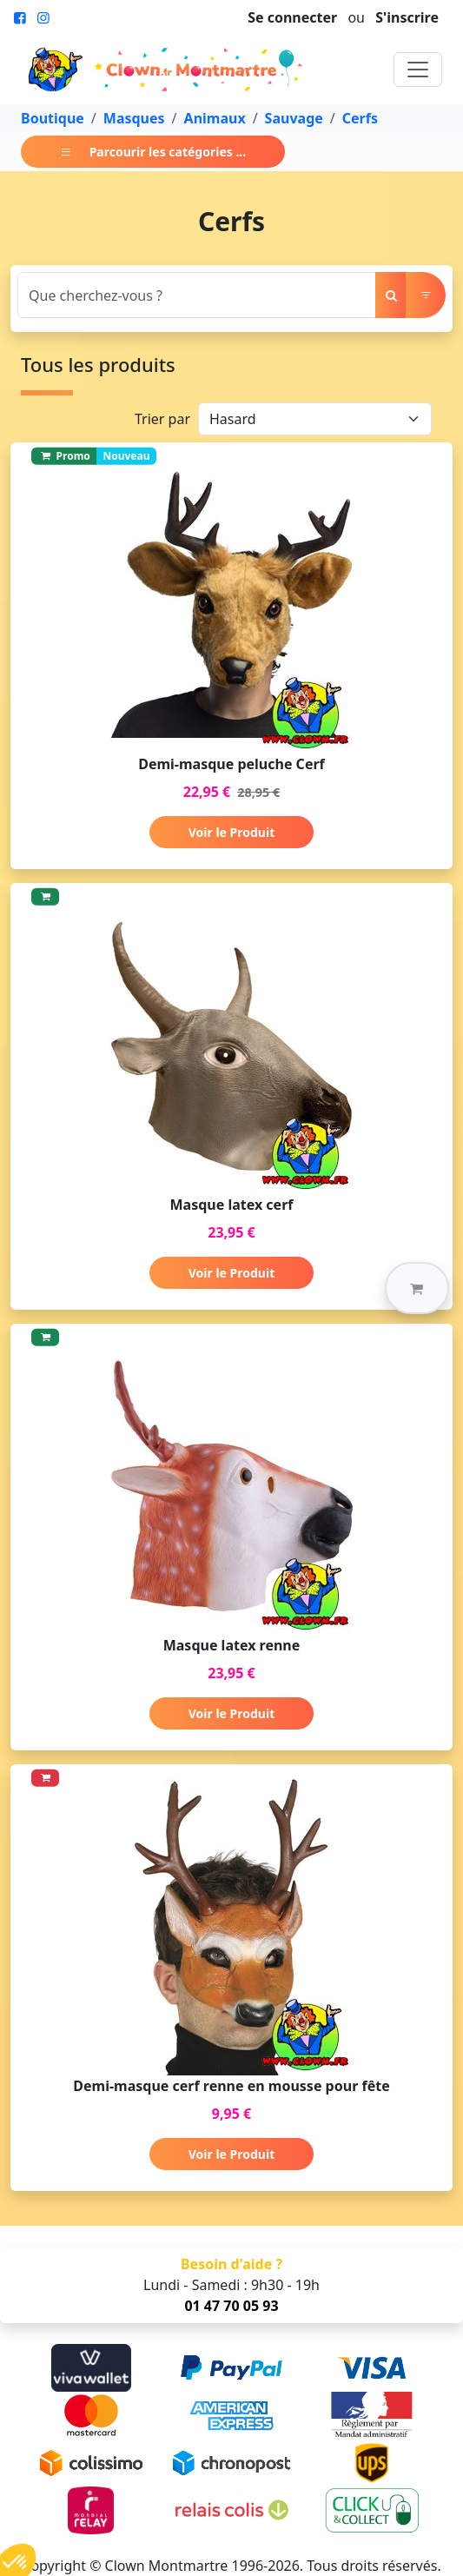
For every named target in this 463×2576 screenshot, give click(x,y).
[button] (417, 1288)
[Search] (196, 295)
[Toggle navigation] (418, 69)
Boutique (52, 118)
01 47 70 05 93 (231, 2305)
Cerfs (360, 118)
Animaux (215, 118)
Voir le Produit (231, 832)
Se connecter (292, 17)
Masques (134, 118)
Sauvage (294, 118)
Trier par (162, 418)
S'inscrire (407, 17)
